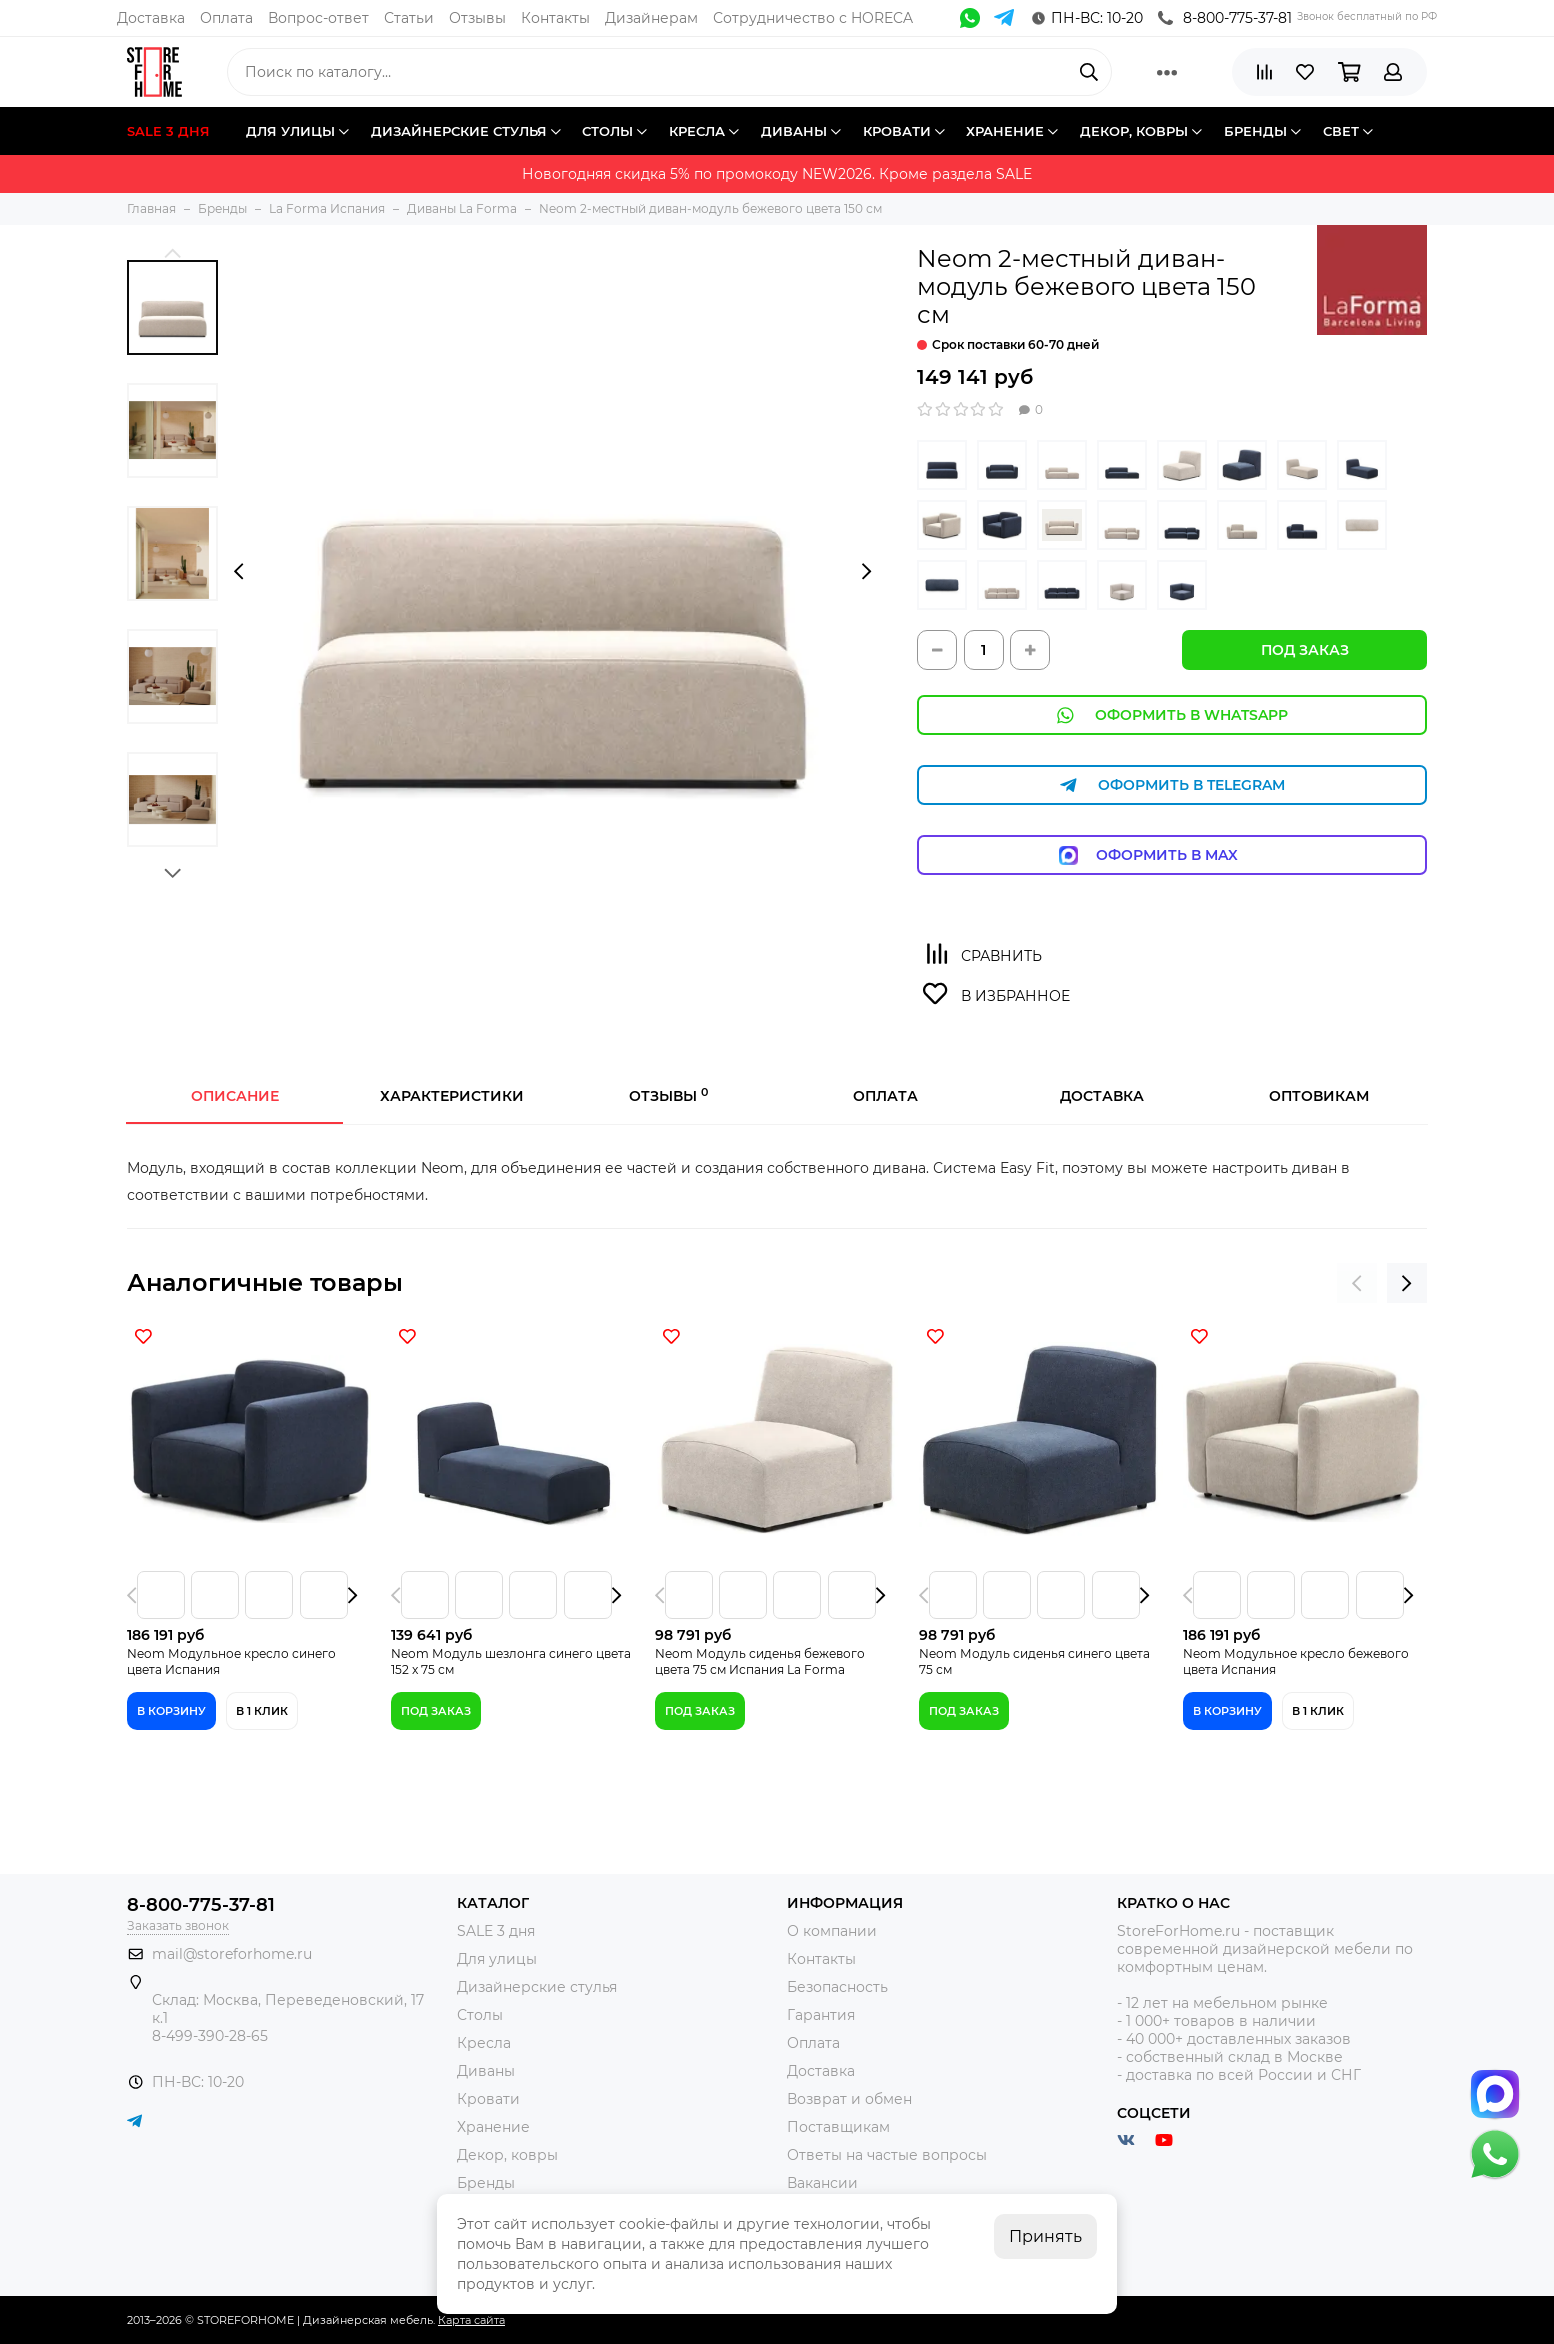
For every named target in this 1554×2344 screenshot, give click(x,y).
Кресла (484, 2043)
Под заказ (1305, 650)
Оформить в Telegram (1172, 785)
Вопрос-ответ (318, 18)
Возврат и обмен (849, 2099)
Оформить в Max (1172, 855)
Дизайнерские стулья (537, 1987)
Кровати (488, 2099)
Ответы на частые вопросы (887, 2155)
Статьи (409, 18)
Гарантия (821, 2015)
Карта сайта (471, 2320)
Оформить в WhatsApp (1172, 715)
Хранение (493, 2127)
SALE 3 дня (496, 1931)
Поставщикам (838, 2127)
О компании (832, 1931)
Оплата (226, 18)
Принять (1045, 2236)
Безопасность (837, 1987)
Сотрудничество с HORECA (813, 18)
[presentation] (238, 572)
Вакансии (822, 2183)
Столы (480, 2015)
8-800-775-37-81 (1225, 18)
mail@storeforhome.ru (232, 1954)
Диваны (486, 2071)
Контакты (555, 18)
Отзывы (477, 18)
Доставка (151, 18)
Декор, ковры (507, 2155)
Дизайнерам (651, 18)
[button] (172, 252)
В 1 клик (262, 1711)
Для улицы (497, 1959)
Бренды (486, 2183)
